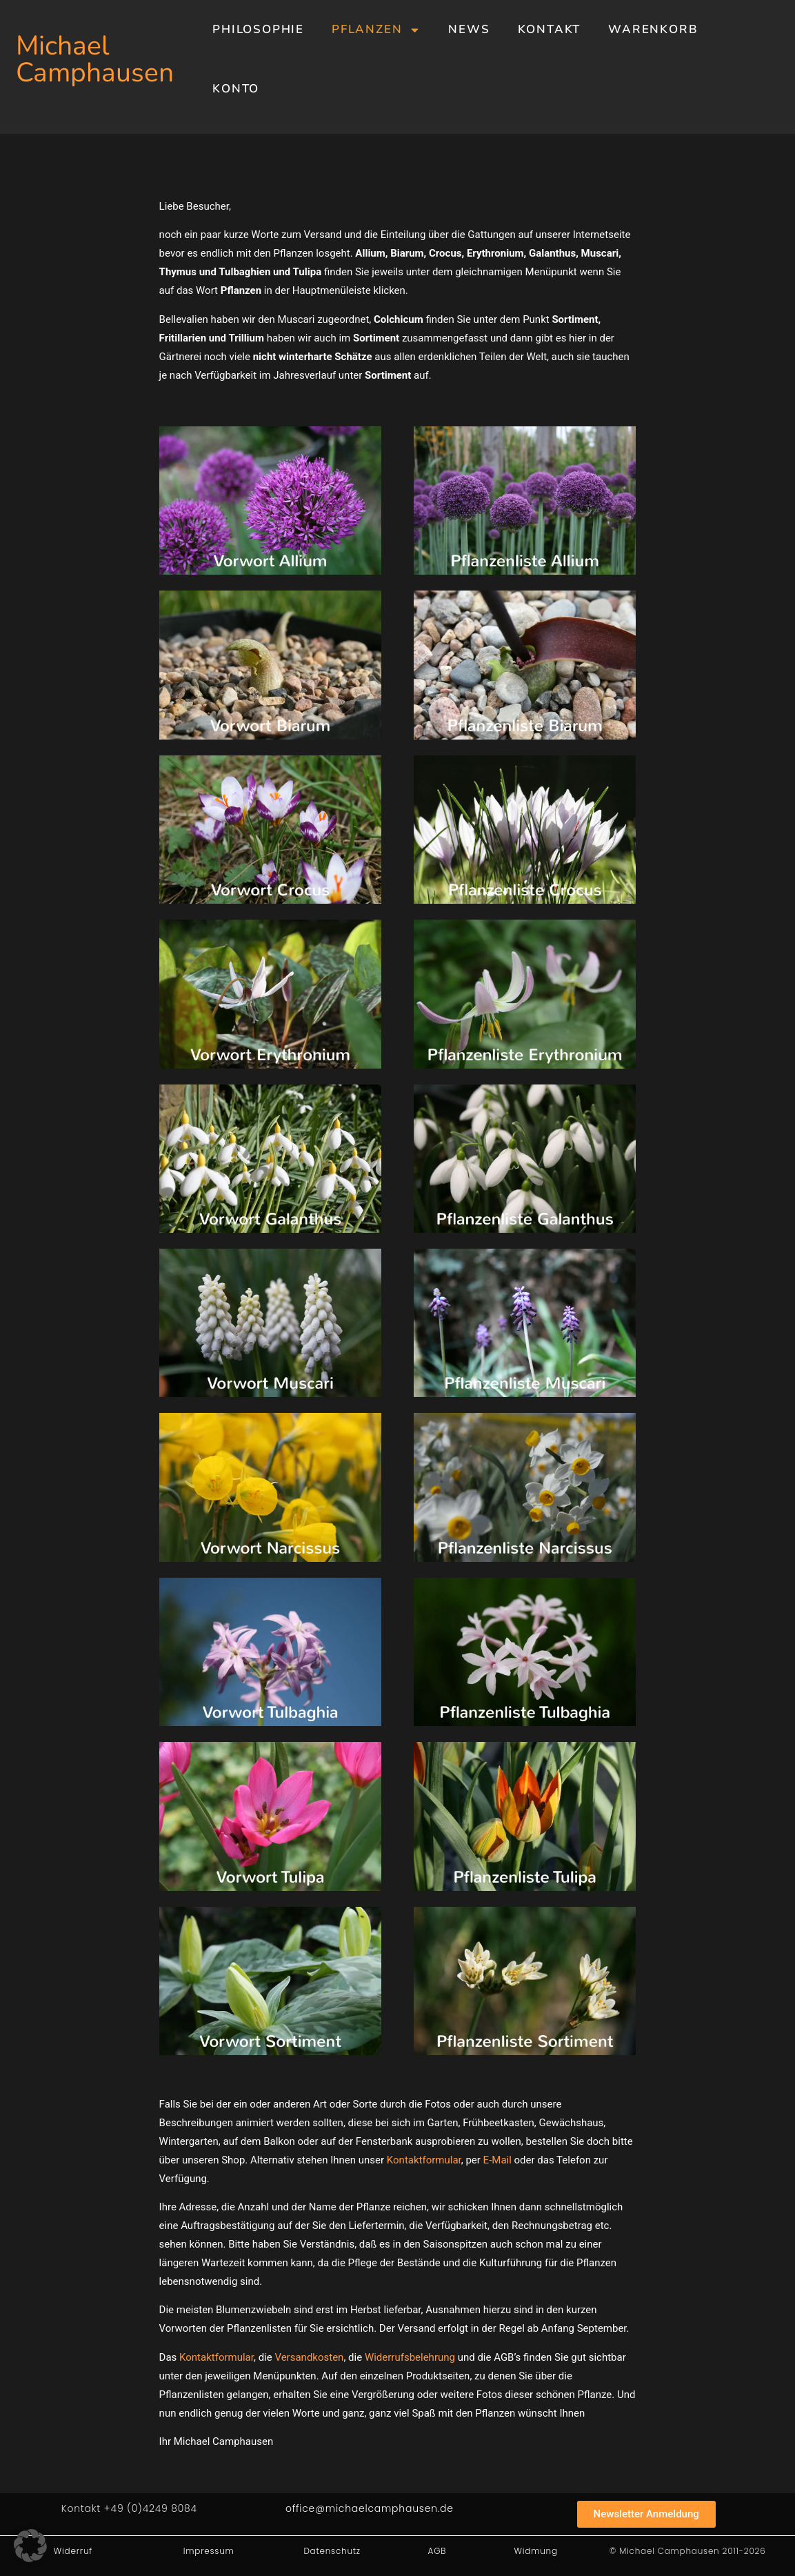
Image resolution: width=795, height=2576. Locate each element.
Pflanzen (376, 30)
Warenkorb (653, 29)
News (469, 29)
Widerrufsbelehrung (410, 2357)
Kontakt (549, 29)
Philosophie (258, 29)
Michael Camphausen (95, 59)
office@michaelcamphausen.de (369, 2508)
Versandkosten (308, 2357)
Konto (235, 89)
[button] (30, 2545)
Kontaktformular (424, 2160)
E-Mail (497, 2160)
